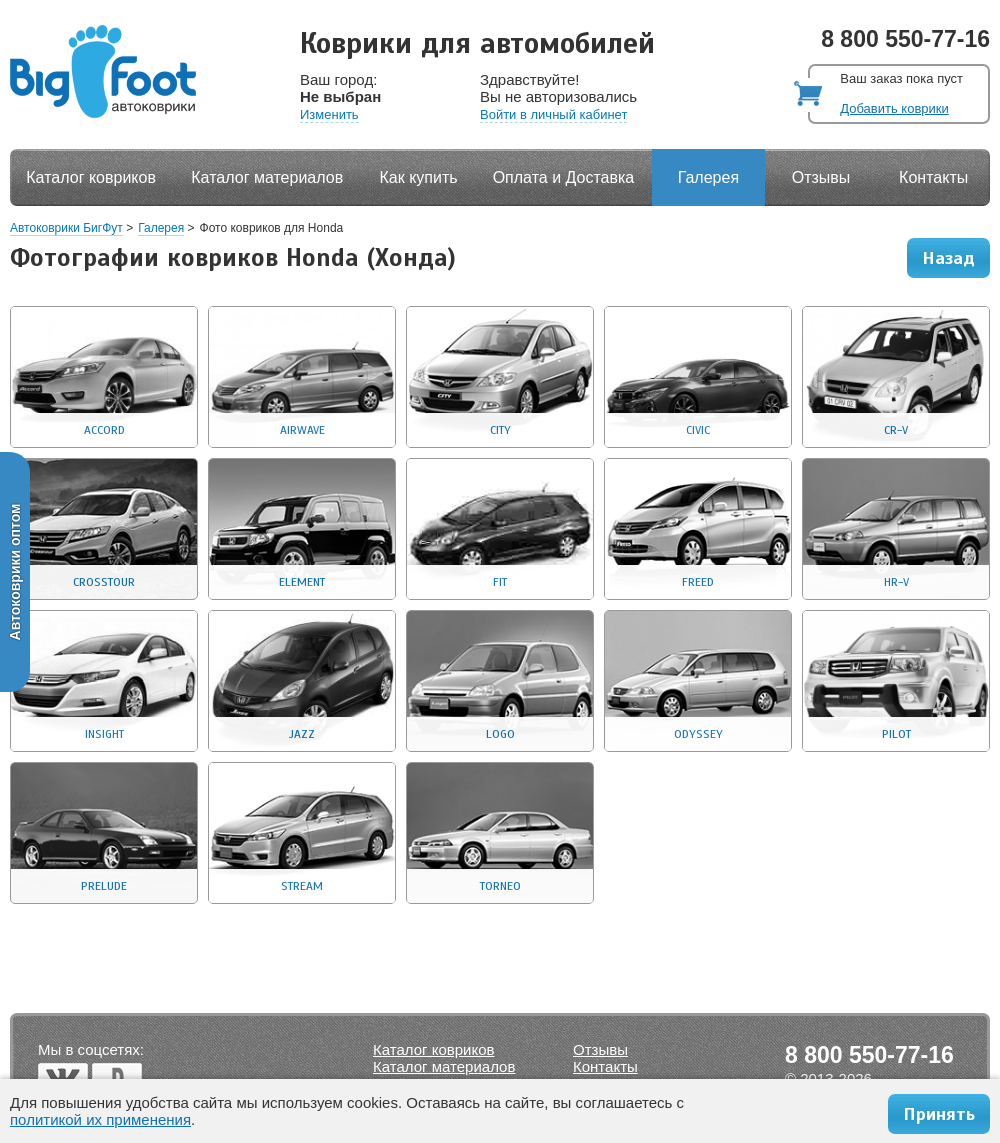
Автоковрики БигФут (66, 228)
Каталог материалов (267, 177)
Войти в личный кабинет (553, 114)
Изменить (329, 114)
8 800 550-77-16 (905, 39)
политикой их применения (100, 1119)
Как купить (419, 177)
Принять (939, 1114)
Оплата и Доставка (564, 177)
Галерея (708, 177)
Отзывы (821, 177)
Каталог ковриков (91, 177)
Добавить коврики (894, 108)
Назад (948, 258)
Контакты (933, 177)
